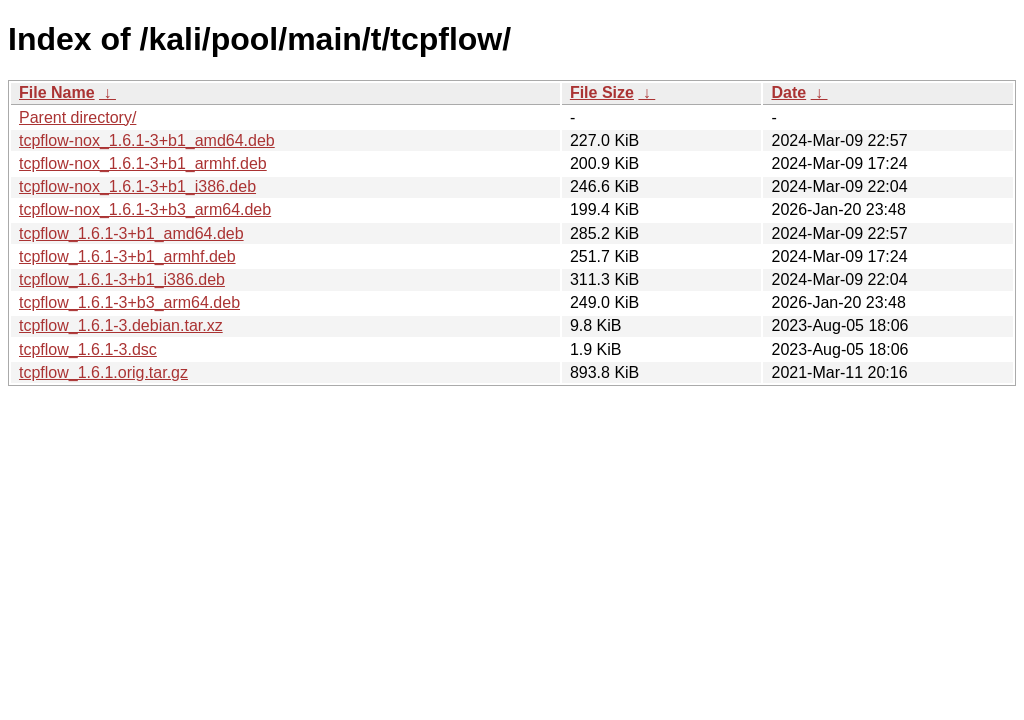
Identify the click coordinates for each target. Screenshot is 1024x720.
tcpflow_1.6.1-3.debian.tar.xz (121, 325)
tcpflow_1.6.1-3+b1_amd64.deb (131, 233)
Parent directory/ (77, 117)
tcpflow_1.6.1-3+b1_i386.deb (122, 279)
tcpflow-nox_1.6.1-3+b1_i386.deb (137, 186)
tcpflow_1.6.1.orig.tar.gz (103, 372)
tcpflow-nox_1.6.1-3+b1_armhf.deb (143, 163)
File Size (602, 92)
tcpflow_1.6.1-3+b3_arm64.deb (129, 302)
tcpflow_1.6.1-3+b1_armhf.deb (127, 256)
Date (788, 92)
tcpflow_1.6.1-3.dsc (88, 349)
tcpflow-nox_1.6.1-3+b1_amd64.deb (147, 140)
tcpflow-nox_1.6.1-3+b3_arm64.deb (145, 209)
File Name (57, 92)
